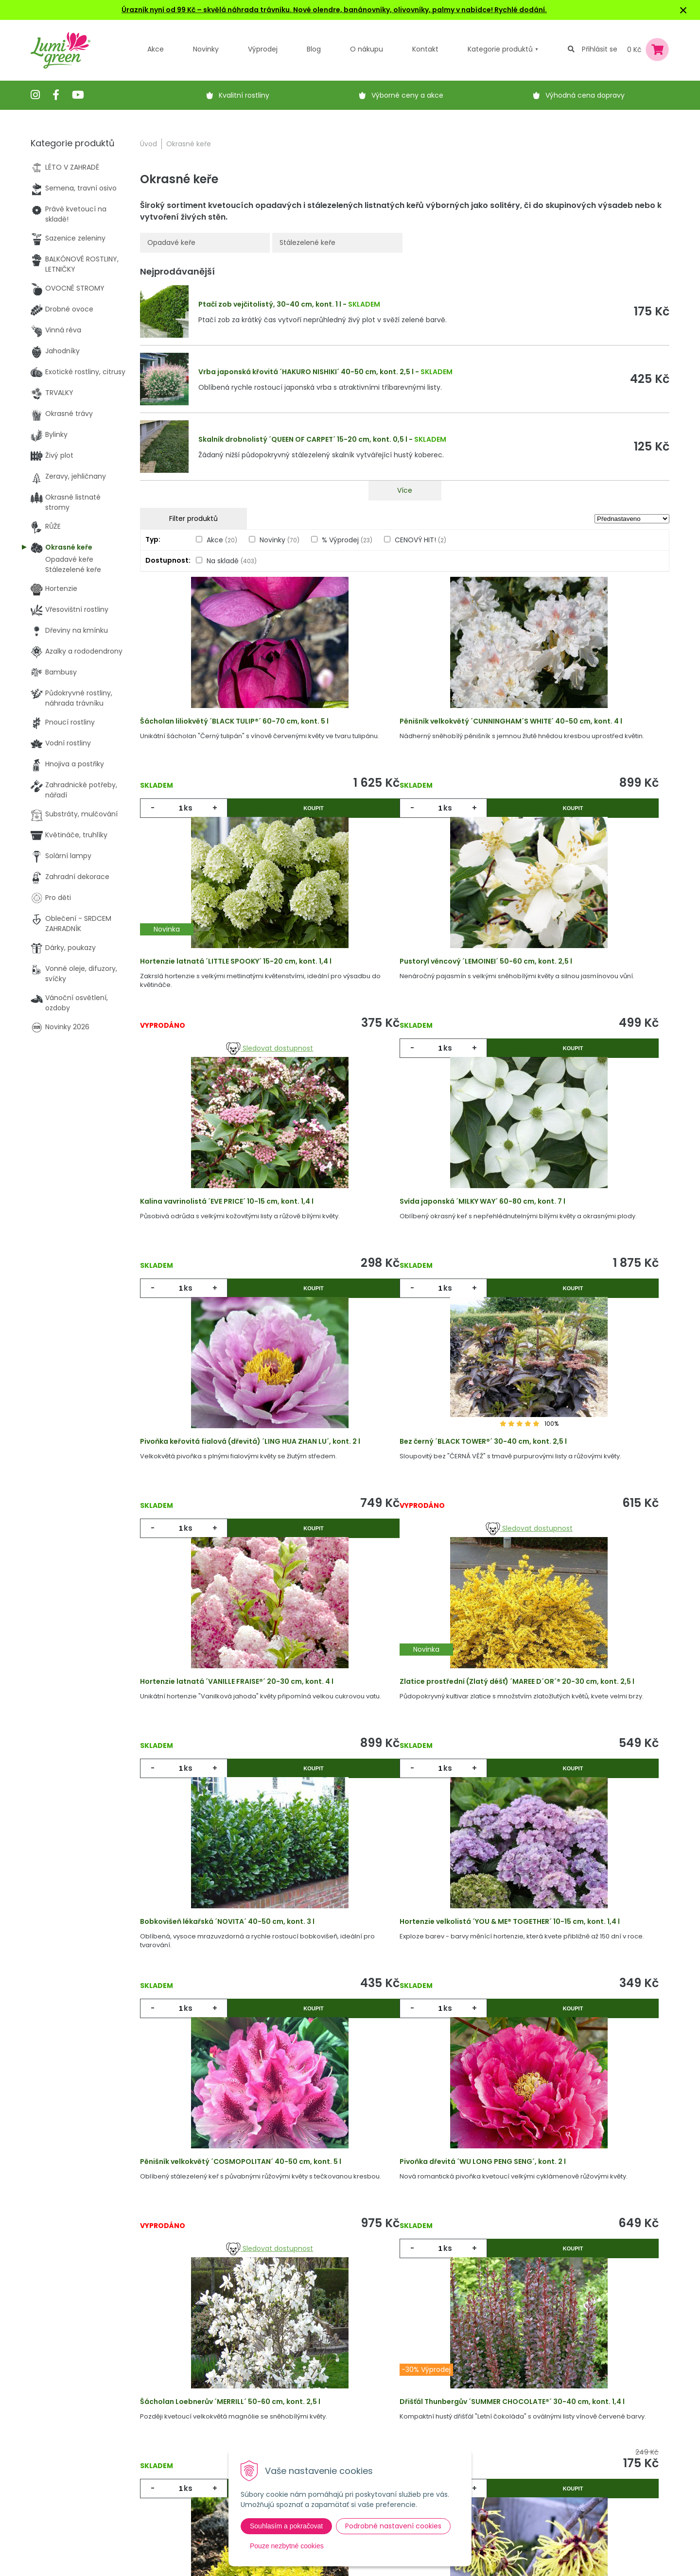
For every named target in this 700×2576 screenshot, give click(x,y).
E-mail (462, 2434)
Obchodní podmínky (329, 2441)
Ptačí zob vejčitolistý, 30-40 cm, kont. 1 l (269, 304)
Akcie (195, 2401)
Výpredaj (201, 2441)
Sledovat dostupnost (581, 821)
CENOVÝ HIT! (420, 540)
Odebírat (486, 2531)
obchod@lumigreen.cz (80, 2461)
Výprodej (263, 49)
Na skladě (232, 561)
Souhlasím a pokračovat (286, 2526)
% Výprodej (347, 540)
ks (193, 821)
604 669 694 (64, 2451)
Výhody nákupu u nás (330, 2401)
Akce (155, 49)
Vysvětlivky (312, 2421)
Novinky (206, 49)
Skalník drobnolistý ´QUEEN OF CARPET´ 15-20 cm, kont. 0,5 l (302, 439)
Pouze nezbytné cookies (287, 2546)
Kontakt (199, 2481)
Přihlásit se (599, 49)
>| (657, 2258)
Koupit (267, 821)
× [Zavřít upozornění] (683, 10)
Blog (193, 2461)
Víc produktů (405, 2221)
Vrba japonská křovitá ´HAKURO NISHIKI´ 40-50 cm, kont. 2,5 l (306, 372)
